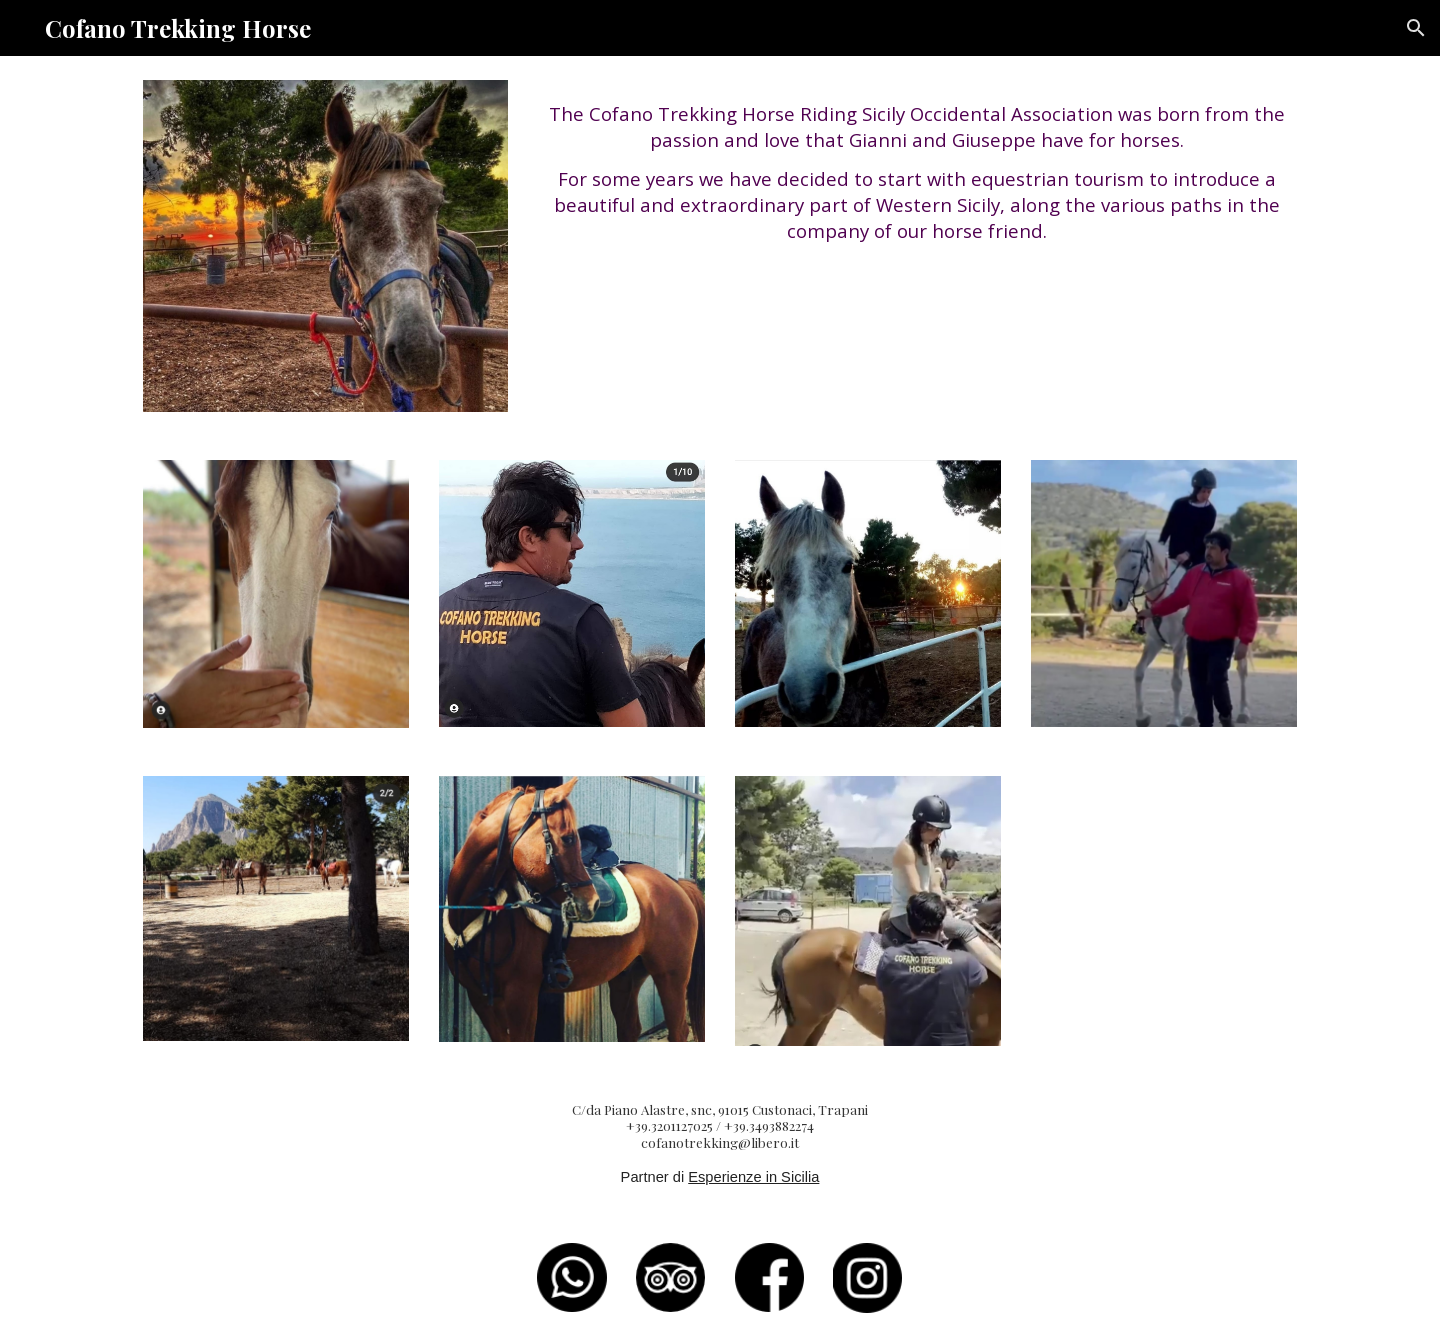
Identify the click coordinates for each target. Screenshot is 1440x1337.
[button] (1416, 28)
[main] (917, 172)
